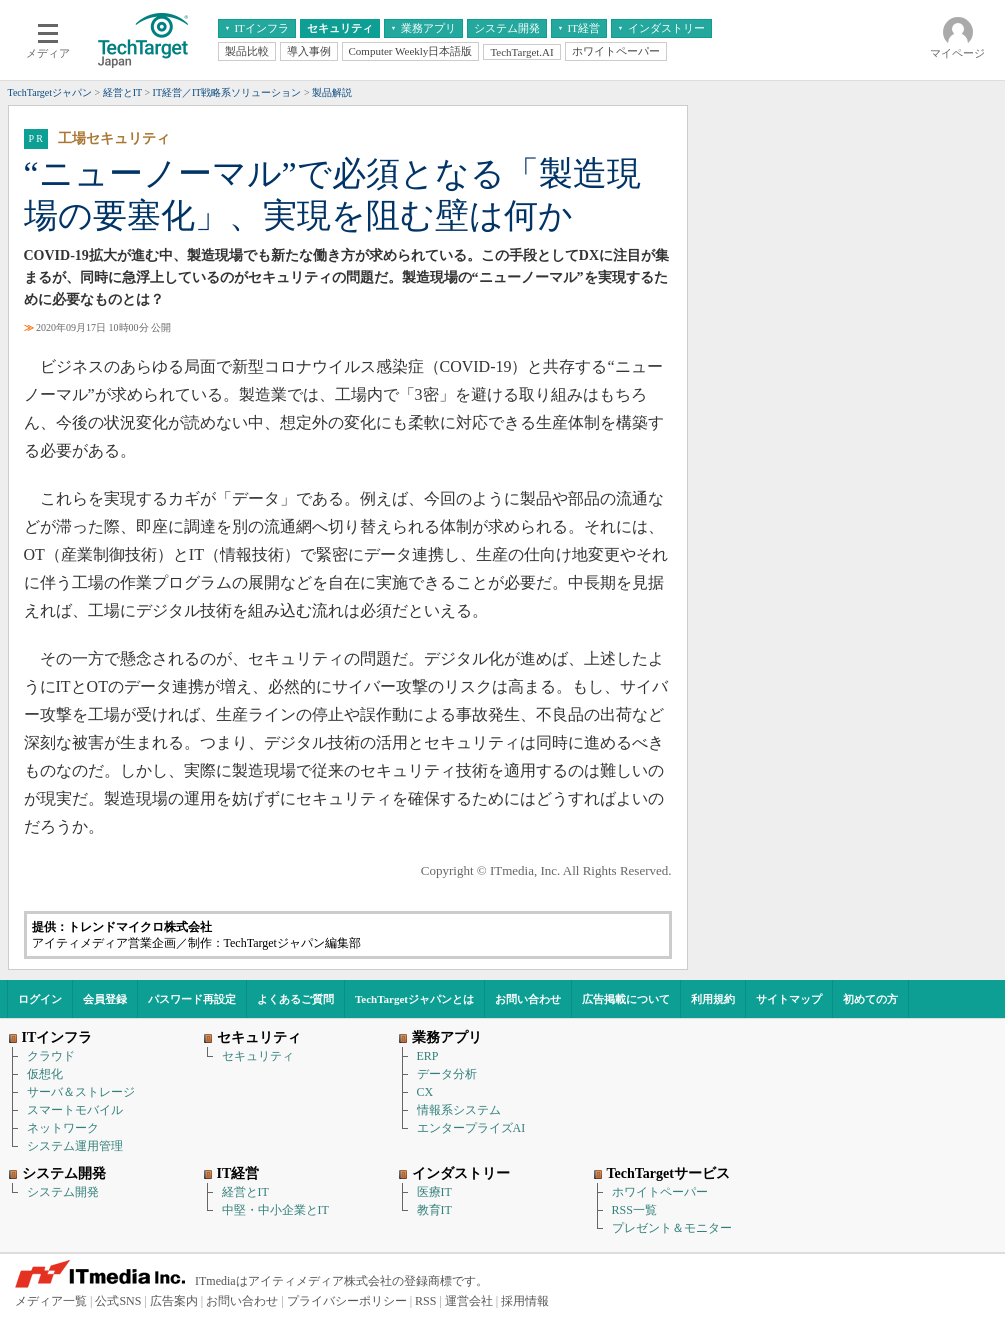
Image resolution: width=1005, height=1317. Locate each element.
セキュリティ (258, 1056)
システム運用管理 (75, 1146)
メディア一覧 (51, 1301)
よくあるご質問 (295, 999)
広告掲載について (626, 999)
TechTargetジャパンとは (414, 999)
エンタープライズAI (471, 1128)
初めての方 (870, 999)
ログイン (40, 999)
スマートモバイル (75, 1110)
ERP (428, 1056)
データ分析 (447, 1074)
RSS (425, 1301)
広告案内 (174, 1301)
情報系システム (459, 1110)
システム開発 (63, 1192)
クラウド (51, 1056)
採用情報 (525, 1301)
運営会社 (469, 1301)
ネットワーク (63, 1128)
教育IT (434, 1210)
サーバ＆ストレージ (81, 1092)
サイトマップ (789, 999)
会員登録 (105, 999)
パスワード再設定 (192, 999)
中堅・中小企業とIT (275, 1210)
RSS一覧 (634, 1210)
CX (425, 1092)
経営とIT (245, 1192)
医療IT (434, 1192)
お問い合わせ (528, 999)
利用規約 (713, 999)
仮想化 (45, 1074)
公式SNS (118, 1301)
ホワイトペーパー (660, 1192)
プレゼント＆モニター (672, 1228)
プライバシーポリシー (347, 1301)
